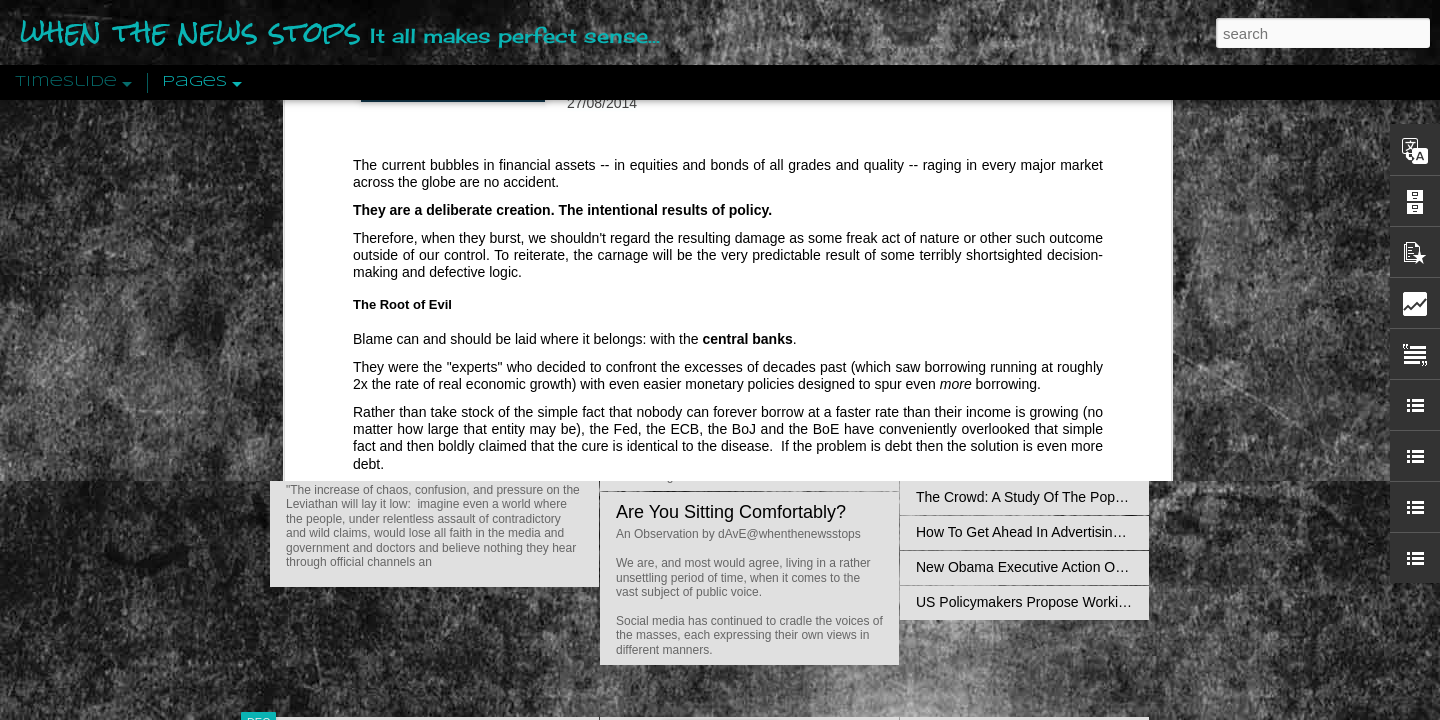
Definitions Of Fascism (986, 392)
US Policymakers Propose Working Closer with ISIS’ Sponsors (1109, 602)
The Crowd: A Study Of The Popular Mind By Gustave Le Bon (1106, 497)
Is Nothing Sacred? (692, 253)
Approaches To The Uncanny (1006, 427)
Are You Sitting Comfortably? (731, 512)
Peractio (330, 464)
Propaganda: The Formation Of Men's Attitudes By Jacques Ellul (1115, 287)
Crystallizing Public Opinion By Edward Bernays (1064, 462)
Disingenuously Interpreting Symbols (1029, 322)
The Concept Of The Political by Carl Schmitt (1055, 357)
